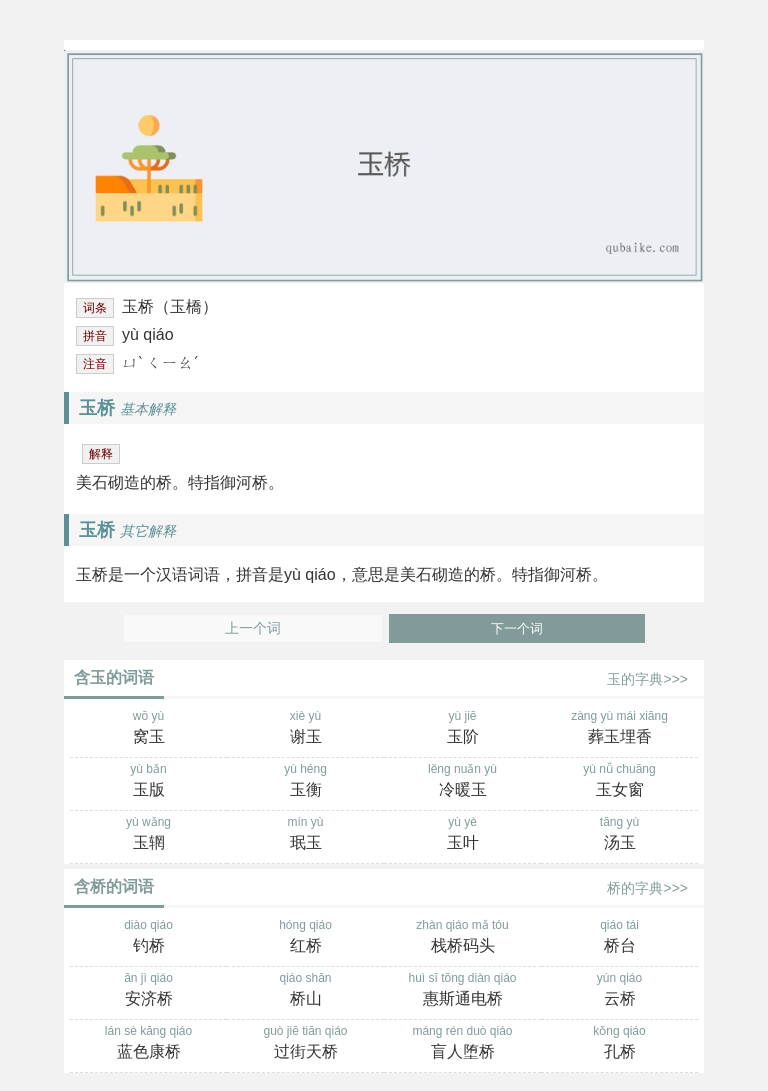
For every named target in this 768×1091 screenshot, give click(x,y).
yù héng (305, 782)
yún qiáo (619, 991)
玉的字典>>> (647, 679)
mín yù (305, 835)
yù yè (462, 835)
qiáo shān (305, 991)
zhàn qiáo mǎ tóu (462, 938)
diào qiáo (148, 938)
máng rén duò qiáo (462, 1044)
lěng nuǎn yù (462, 782)
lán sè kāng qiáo (148, 1044)
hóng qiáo (305, 938)
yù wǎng (148, 835)
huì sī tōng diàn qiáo (462, 991)
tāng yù (619, 835)
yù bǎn (148, 782)
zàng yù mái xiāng (619, 729)
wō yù (148, 729)
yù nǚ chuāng (619, 782)
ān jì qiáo (148, 991)
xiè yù (305, 729)
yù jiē (462, 729)
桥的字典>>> (647, 888)
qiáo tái (619, 938)
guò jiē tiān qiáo (305, 1044)
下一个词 (517, 628)
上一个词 (253, 628)
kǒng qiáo (619, 1044)
